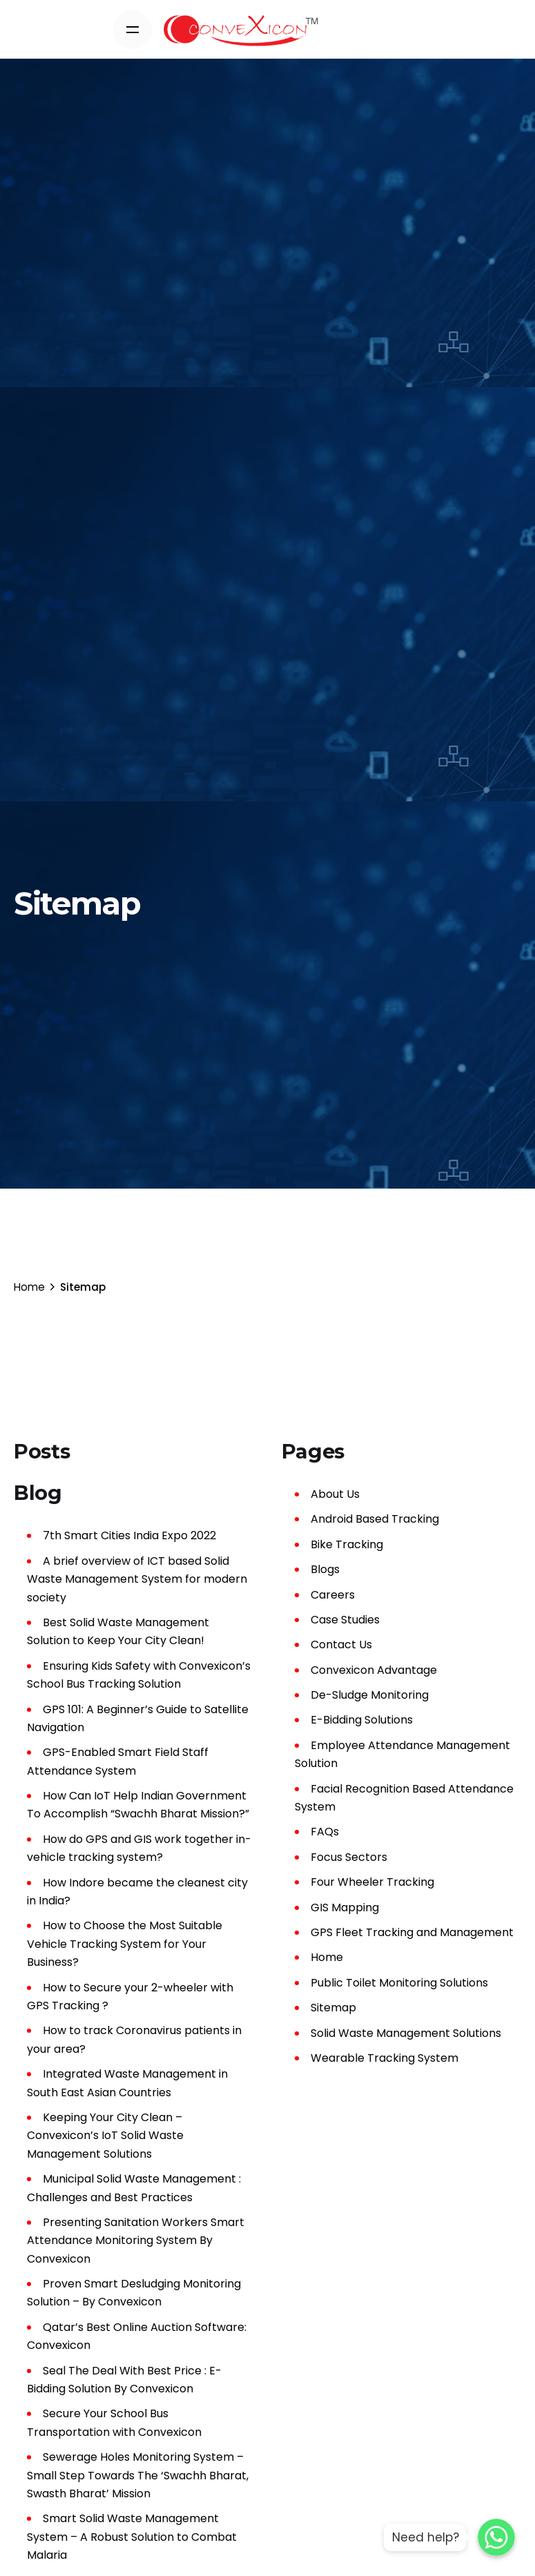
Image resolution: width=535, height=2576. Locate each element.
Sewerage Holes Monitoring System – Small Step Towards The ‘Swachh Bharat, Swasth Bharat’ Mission (138, 2475)
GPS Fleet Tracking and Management (412, 1932)
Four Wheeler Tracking (372, 1882)
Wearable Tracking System (384, 2058)
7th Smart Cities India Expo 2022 (129, 1535)
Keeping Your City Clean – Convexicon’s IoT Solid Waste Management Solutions (105, 2135)
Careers (333, 1595)
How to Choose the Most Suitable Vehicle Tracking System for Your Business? (124, 1944)
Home (327, 1957)
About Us (335, 1494)
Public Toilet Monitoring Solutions (399, 1983)
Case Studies (345, 1620)
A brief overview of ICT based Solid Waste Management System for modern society (137, 1579)
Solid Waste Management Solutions (406, 2033)
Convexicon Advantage (374, 1670)
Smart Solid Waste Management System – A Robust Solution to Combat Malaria (132, 2536)
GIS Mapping (345, 1907)
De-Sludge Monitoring (370, 1695)
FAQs (325, 1832)
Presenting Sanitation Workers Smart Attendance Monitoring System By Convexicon (135, 2240)
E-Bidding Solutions (362, 1720)
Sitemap (333, 2008)
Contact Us (341, 1644)
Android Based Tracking (375, 1519)
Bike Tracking (347, 1544)
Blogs (325, 1569)
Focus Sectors (349, 1857)
